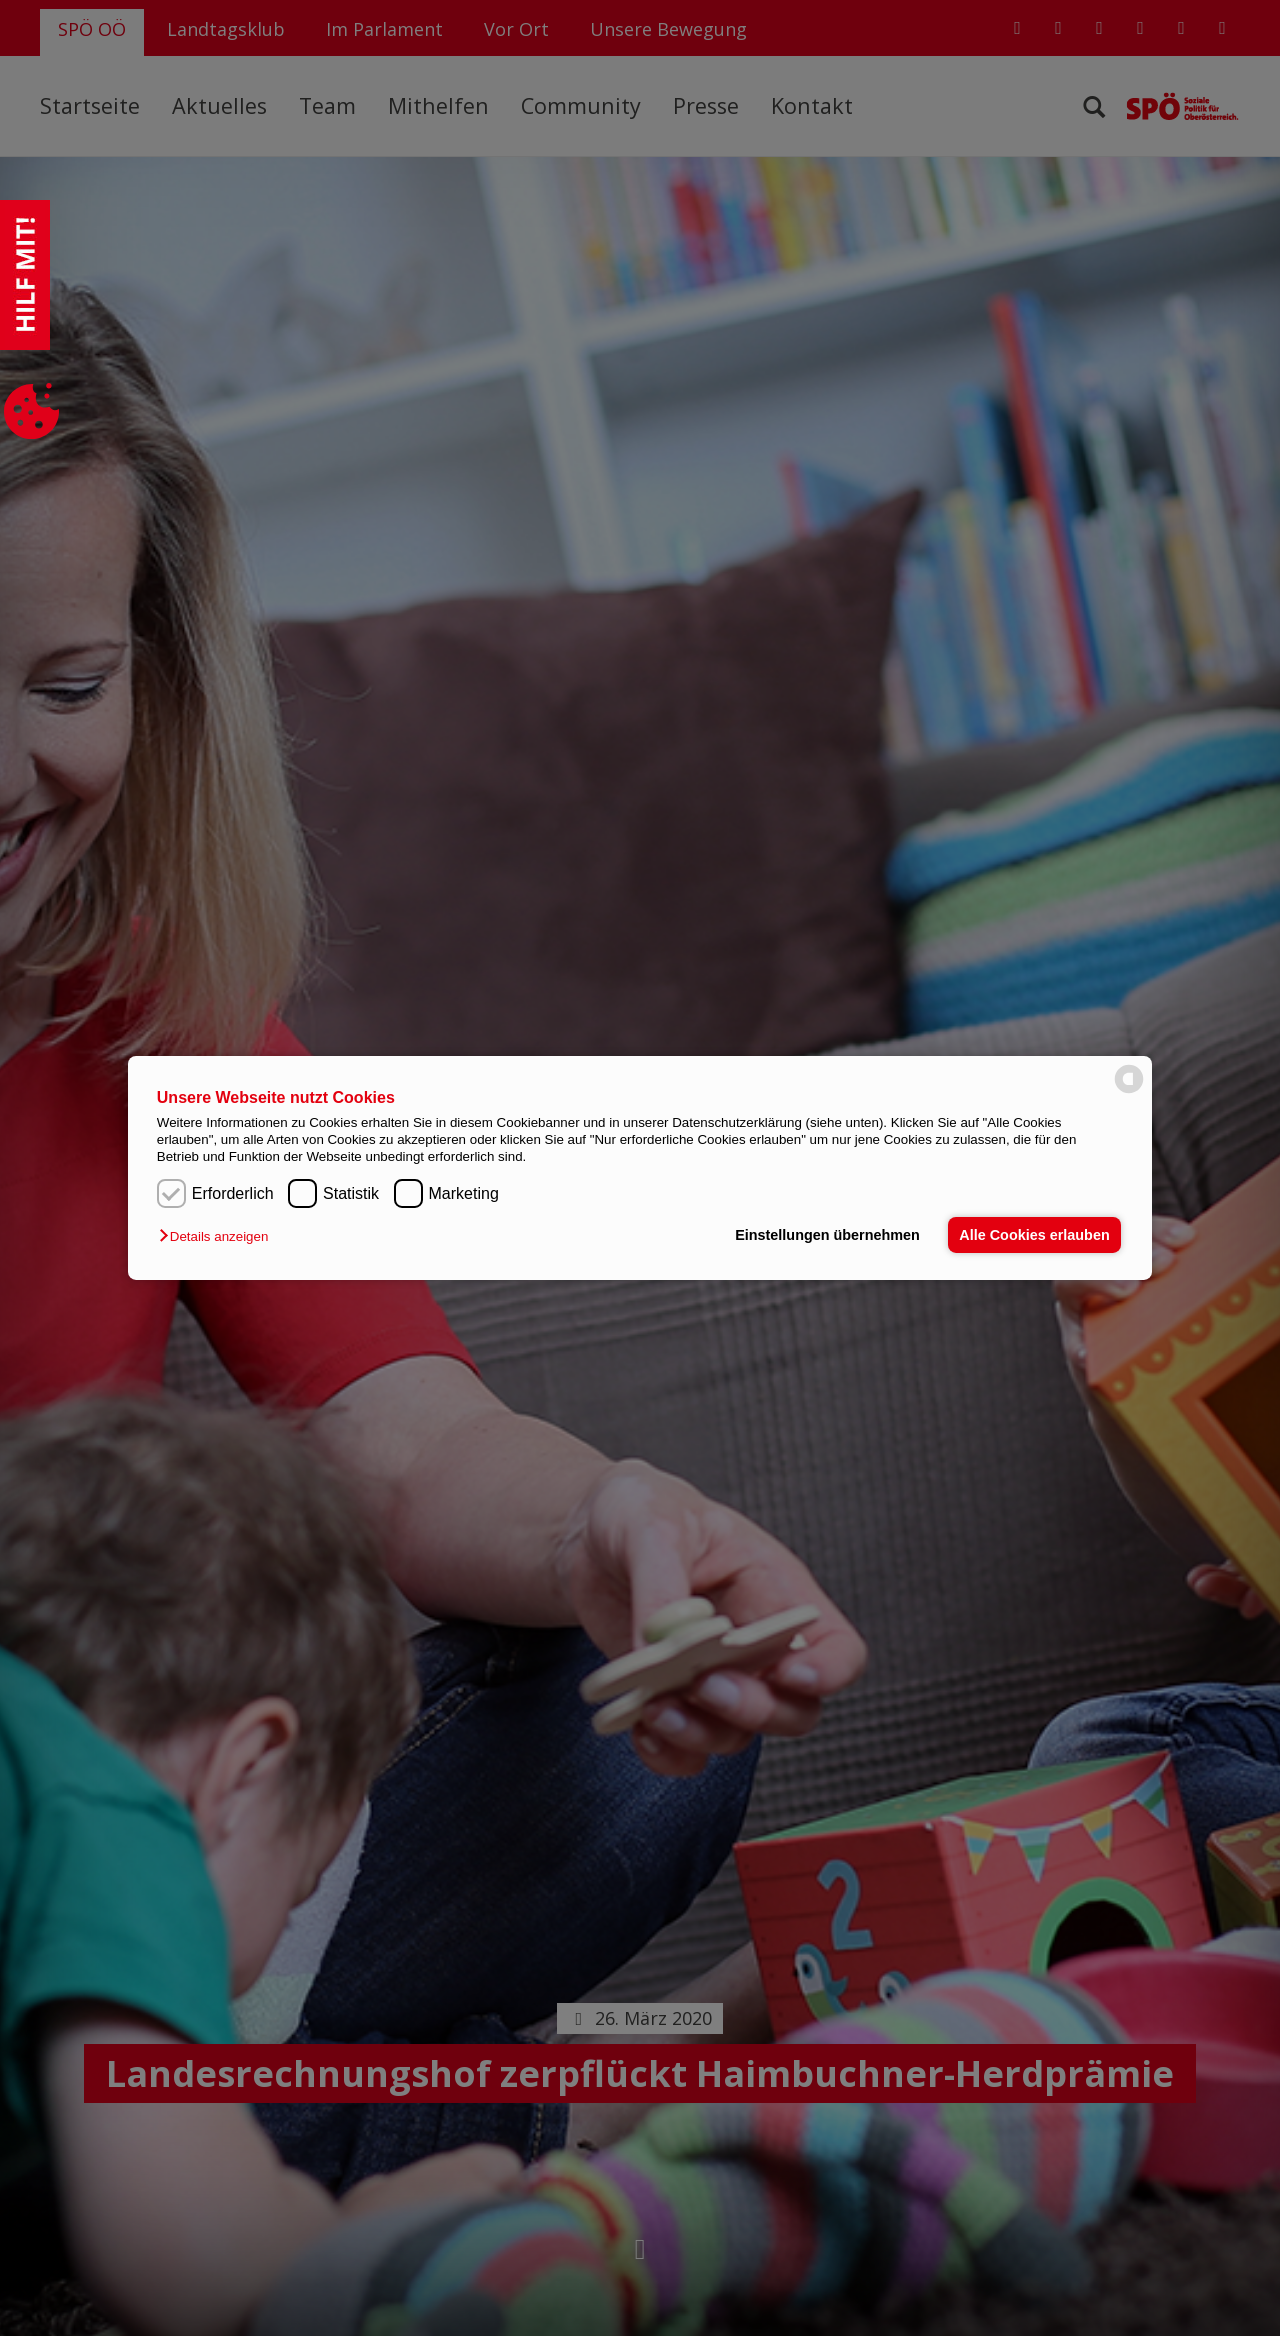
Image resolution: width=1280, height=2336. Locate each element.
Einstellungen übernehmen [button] (827, 1235)
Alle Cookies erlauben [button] (1034, 1235)
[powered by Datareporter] (1129, 1091)
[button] (218, 1236)
